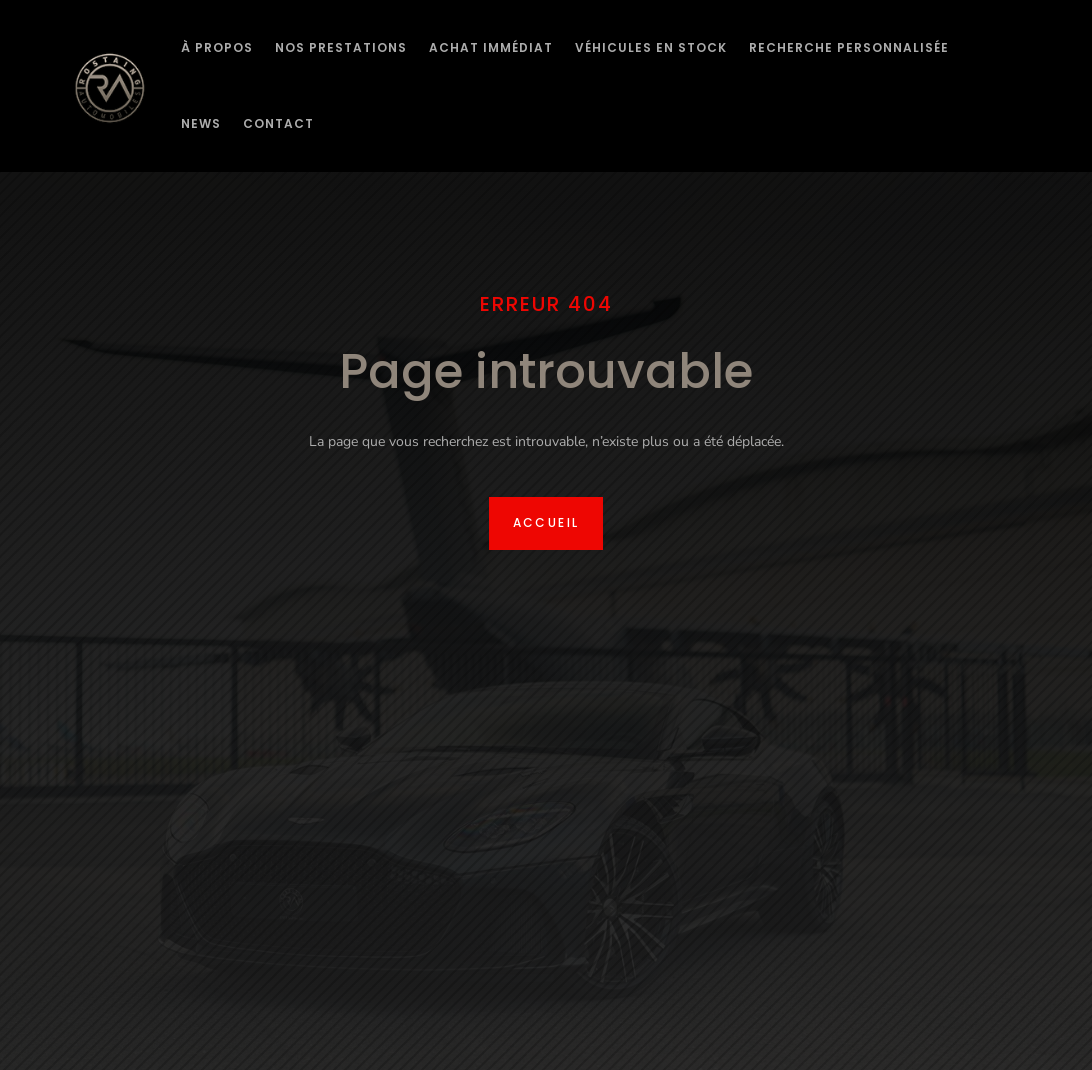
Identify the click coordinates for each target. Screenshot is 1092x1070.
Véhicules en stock (651, 47)
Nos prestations (341, 47)
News (201, 123)
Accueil (546, 522)
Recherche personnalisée (849, 47)
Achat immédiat (491, 47)
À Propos (217, 47)
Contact (278, 123)
